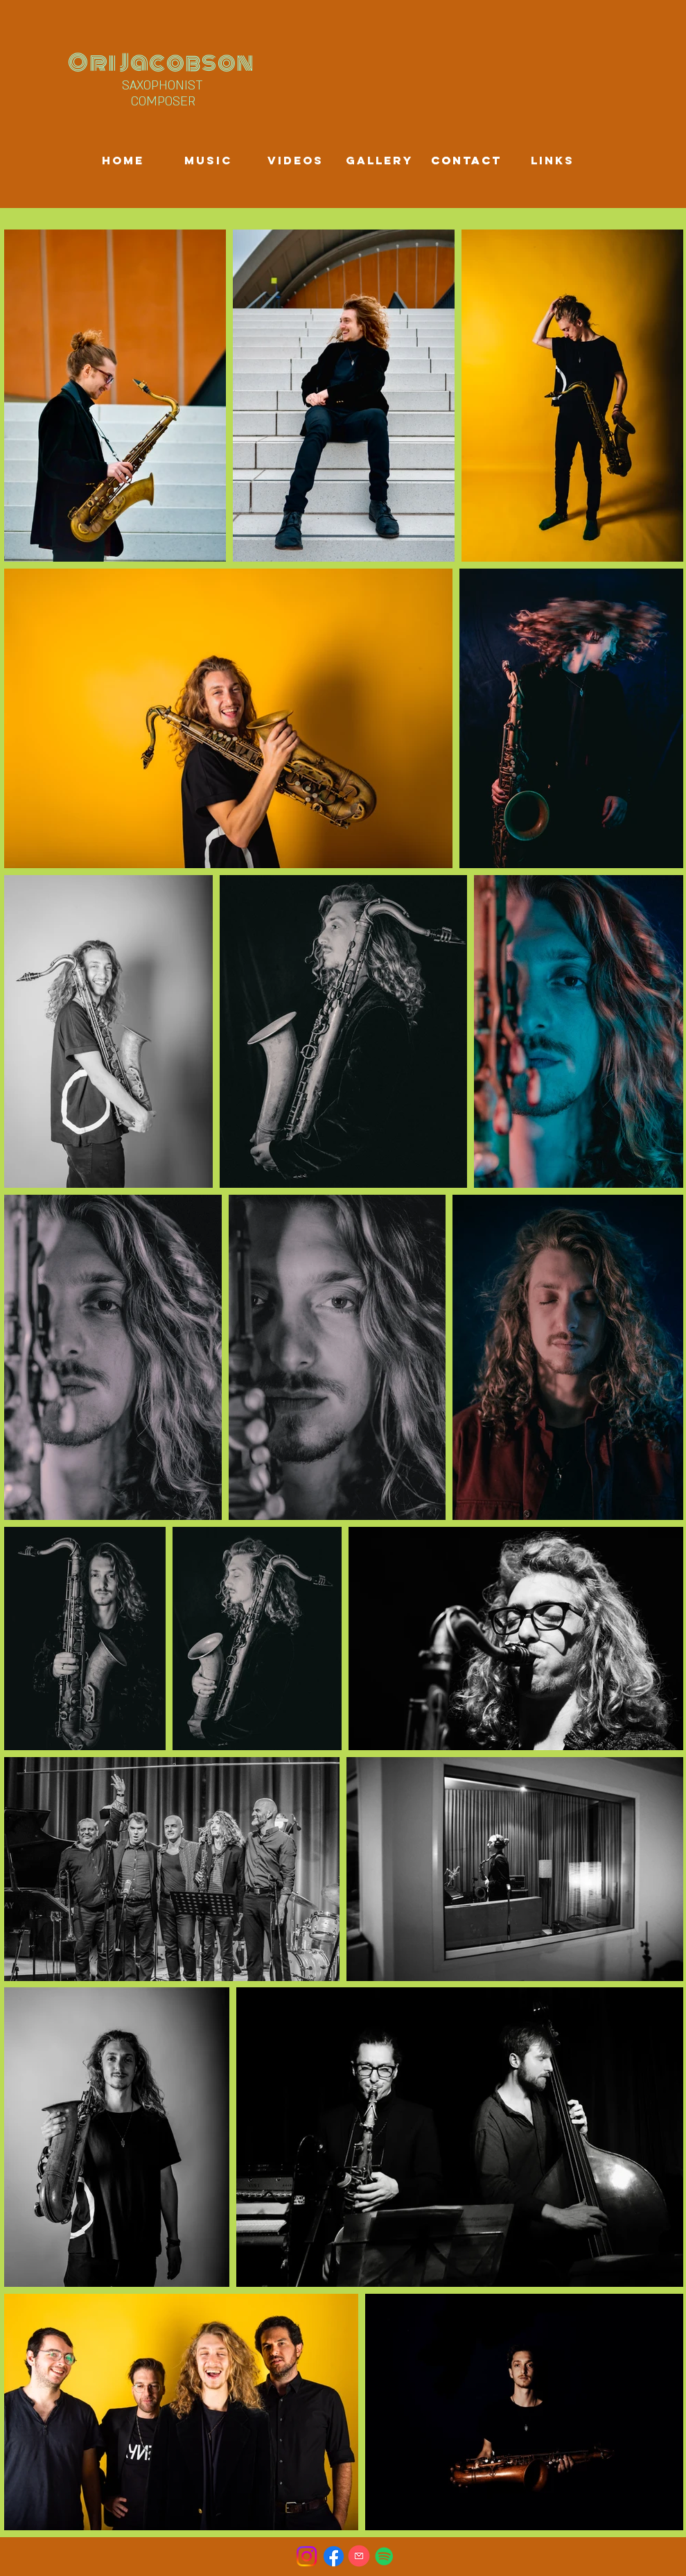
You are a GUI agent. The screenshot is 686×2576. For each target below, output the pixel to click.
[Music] (208, 161)
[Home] (123, 161)
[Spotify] (384, 2556)
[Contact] (466, 161)
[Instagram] (306, 2556)
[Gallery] (379, 161)
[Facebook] (333, 2556)
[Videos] (295, 161)
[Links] (552, 161)
